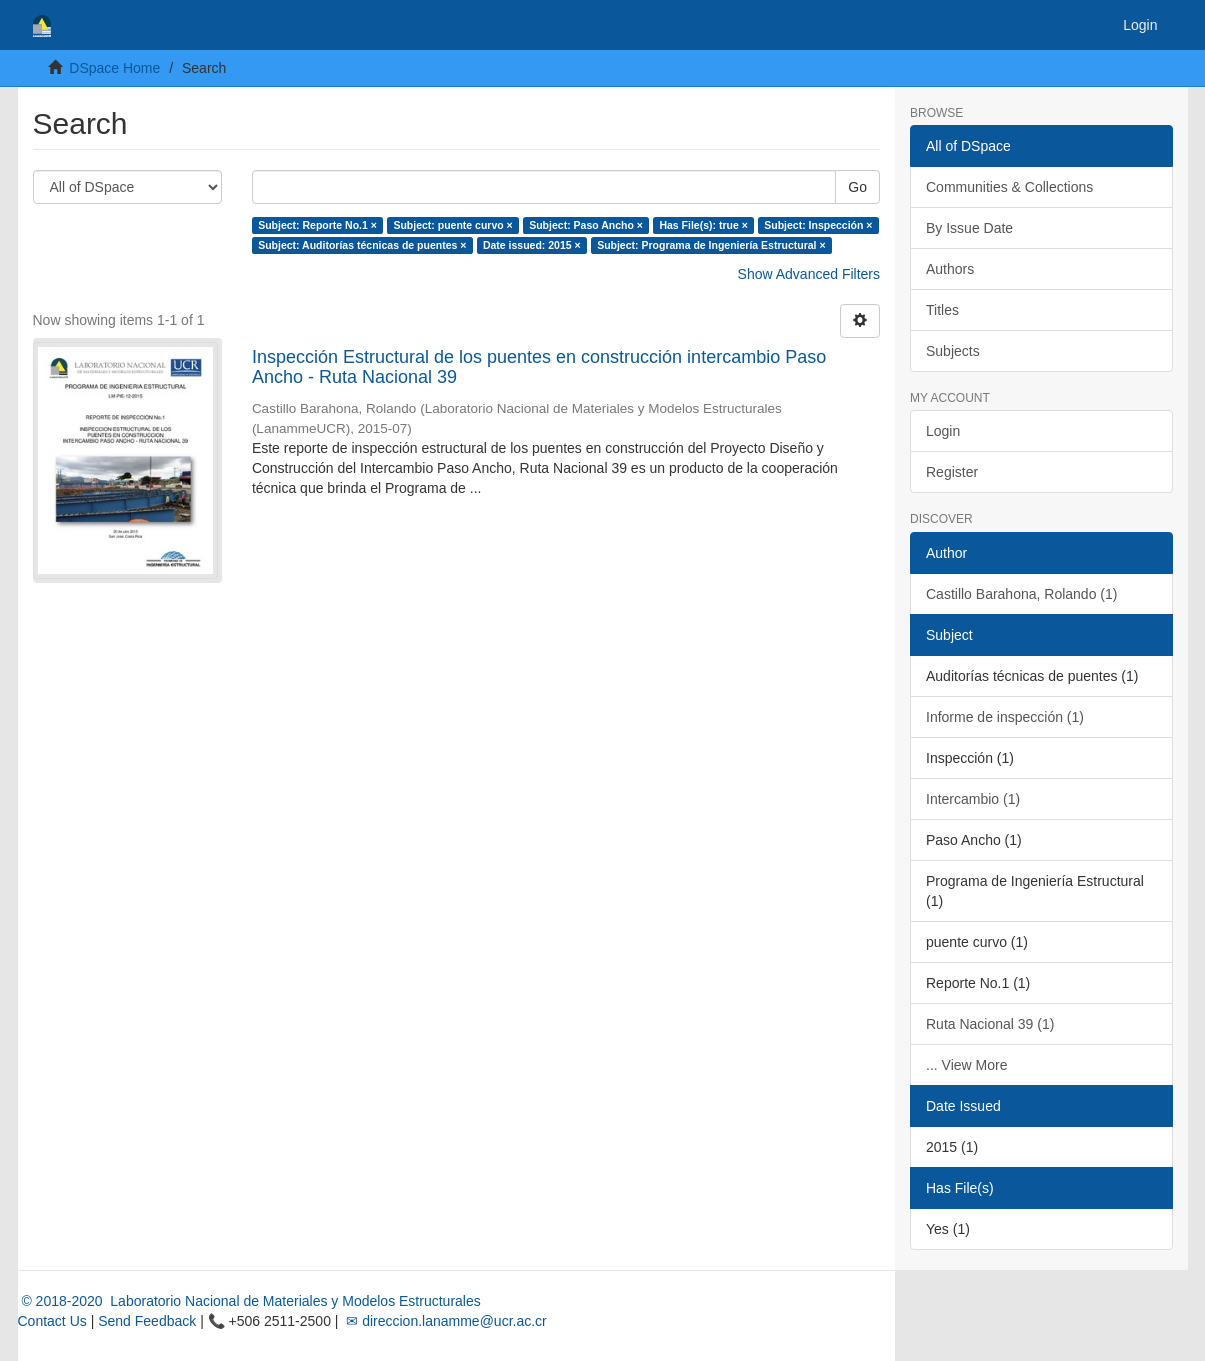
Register (952, 472)
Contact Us (52, 1321)
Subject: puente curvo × (452, 225)
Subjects (953, 351)
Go (857, 187)
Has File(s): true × (703, 225)
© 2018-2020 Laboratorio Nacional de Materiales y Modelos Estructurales (249, 1301)
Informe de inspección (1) (1005, 717)
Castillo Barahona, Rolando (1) (1021, 594)
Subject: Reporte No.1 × (317, 225)
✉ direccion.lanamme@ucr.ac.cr (444, 1321)
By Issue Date (969, 228)
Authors (950, 269)
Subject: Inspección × (818, 225)
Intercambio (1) (973, 799)
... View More (966, 1065)
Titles (942, 310)
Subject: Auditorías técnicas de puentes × (362, 245)
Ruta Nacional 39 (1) (990, 1024)
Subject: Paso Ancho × (586, 225)
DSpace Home (114, 68)
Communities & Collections (1009, 187)
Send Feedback (147, 1321)
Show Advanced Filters (809, 274)
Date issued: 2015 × (532, 245)
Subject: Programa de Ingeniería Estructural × (711, 245)
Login (943, 431)
